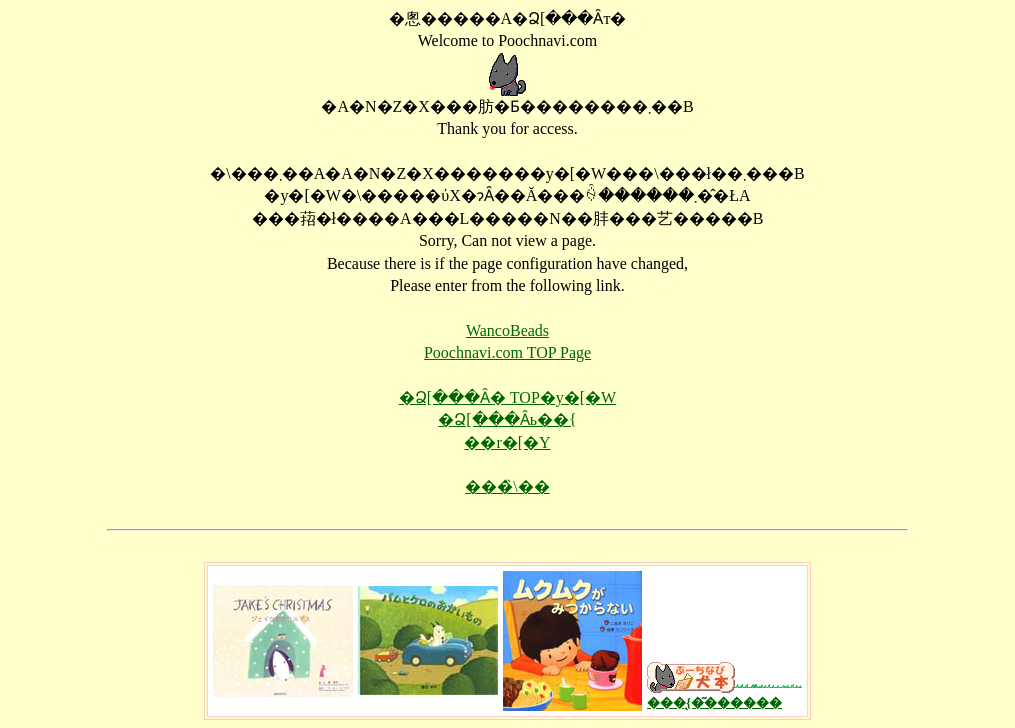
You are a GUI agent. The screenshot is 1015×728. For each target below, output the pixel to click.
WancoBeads (507, 330)
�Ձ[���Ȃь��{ (507, 419)
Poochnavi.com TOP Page (507, 352)
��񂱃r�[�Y (507, 442)
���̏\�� (507, 486)
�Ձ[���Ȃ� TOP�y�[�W (507, 397)
